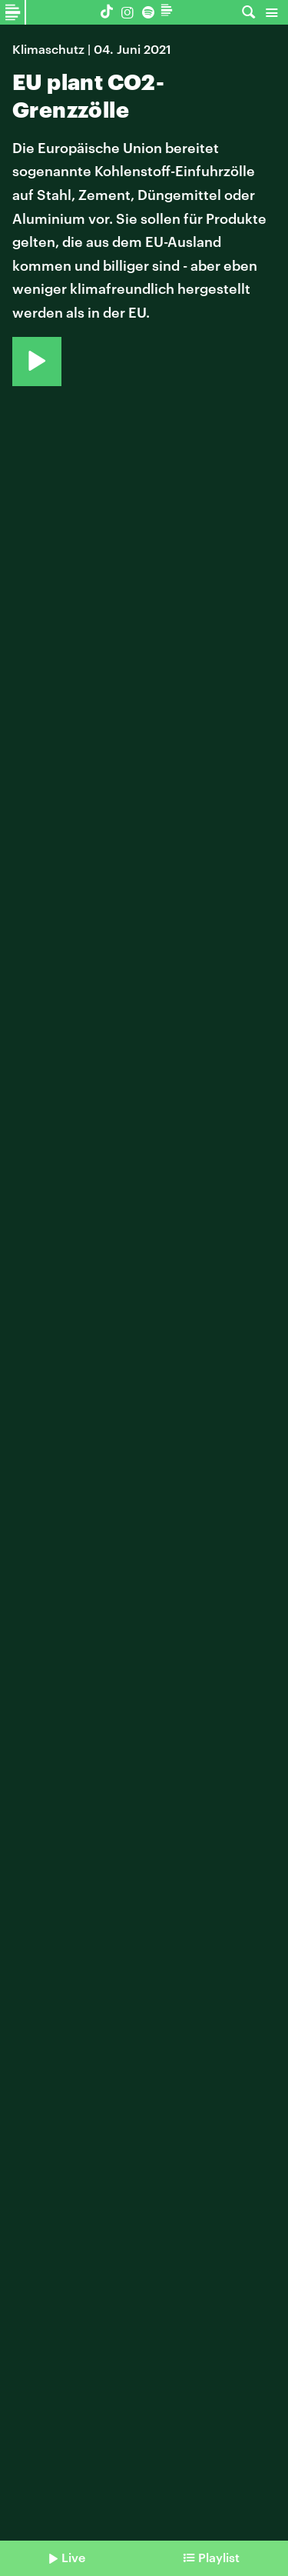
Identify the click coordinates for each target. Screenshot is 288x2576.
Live (73, 2557)
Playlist (219, 2557)
